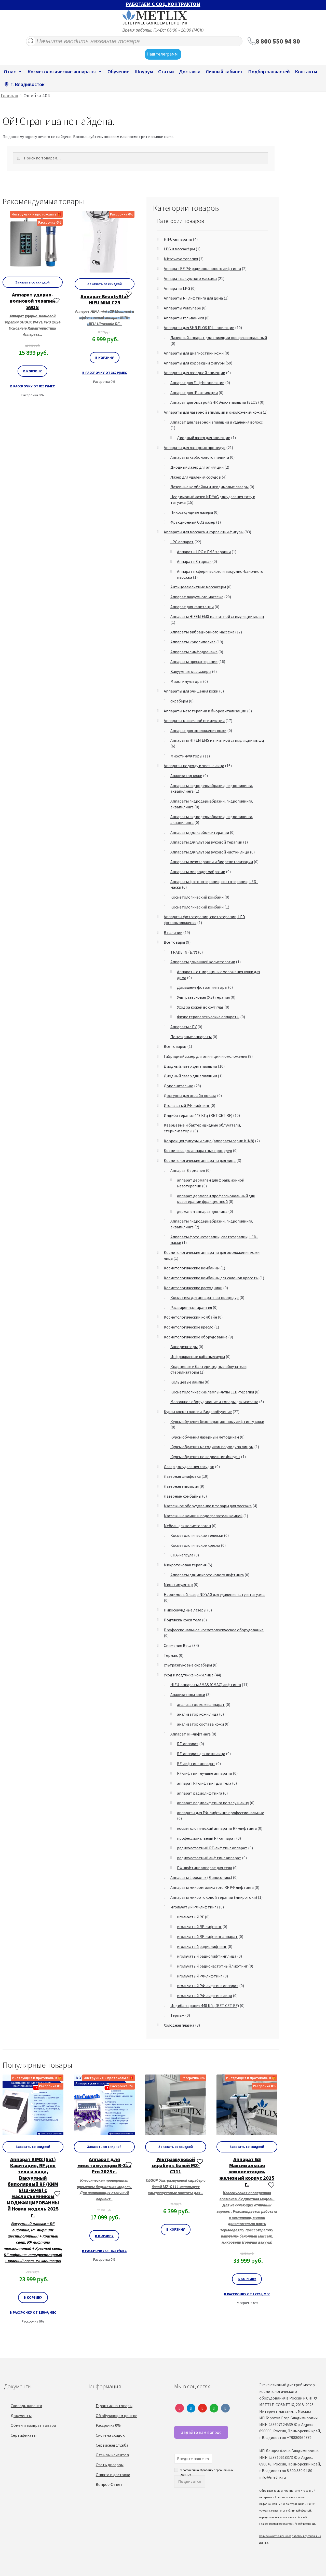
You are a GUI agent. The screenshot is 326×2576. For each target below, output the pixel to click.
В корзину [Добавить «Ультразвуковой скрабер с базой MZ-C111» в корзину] (175, 2229)
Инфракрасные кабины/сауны (197, 1356)
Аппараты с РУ (183, 1026)
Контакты (306, 71)
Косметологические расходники (193, 1287)
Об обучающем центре (116, 2415)
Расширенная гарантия (191, 1307)
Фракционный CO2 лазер (192, 522)
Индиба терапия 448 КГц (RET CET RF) (198, 1115)
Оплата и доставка (113, 2474)
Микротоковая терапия (185, 1564)
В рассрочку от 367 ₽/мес (104, 372)
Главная (9, 95)
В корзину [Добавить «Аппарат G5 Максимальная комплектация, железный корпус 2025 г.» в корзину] (247, 2278)
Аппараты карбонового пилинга (199, 457)
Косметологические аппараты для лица (200, 1160)
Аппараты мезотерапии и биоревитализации (205, 710)
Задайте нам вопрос (201, 2432)
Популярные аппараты (191, 1036)
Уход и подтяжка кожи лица (188, 1674)
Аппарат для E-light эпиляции (197, 382)
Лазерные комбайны (182, 1496)
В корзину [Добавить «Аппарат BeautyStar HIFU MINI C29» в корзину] (104, 357)
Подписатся (189, 2481)
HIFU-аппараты (178, 239)
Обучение (118, 71)
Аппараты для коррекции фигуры (194, 362)
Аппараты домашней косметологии (202, 961)
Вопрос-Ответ (109, 2484)
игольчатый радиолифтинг (202, 1946)
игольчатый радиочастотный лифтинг (212, 1966)
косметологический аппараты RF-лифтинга (217, 1828)
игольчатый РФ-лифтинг (199, 1975)
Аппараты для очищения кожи (191, 691)
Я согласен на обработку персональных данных (206, 2470)
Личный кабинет (224, 71)
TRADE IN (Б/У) (183, 952)
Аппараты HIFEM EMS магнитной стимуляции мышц (217, 616)
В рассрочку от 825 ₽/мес (32, 386)
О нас (13, 71)
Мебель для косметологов (187, 1525)
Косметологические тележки (196, 1535)
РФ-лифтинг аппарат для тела (204, 1867)
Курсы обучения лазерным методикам (204, 1437)
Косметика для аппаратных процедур (198, 1150)
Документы (21, 2415)
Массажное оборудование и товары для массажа (214, 1401)
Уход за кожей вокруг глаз (200, 1007)
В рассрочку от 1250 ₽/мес (33, 2312)
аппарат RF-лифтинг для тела (204, 1783)
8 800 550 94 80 (278, 41)
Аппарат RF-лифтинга (190, 1734)
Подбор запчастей (269, 71)
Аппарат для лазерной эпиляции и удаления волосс (216, 422)
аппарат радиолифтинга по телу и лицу (213, 1802)
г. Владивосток (27, 84)
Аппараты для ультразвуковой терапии (206, 842)
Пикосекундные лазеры (191, 512)
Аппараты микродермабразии (197, 871)
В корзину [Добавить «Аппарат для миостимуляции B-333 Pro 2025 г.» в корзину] (104, 2235)
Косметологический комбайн (197, 897)
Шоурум (143, 71)
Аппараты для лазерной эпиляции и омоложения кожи (213, 412)
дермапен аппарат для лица (202, 1211)
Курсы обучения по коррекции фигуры (205, 1456)
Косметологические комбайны (192, 1267)
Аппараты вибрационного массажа (202, 631)
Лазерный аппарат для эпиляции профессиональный (218, 337)
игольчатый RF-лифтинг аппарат (207, 1936)
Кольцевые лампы (187, 1382)
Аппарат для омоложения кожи (198, 730)
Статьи (166, 71)
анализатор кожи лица (197, 1714)
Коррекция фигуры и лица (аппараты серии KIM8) (209, 1140)
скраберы (179, 700)
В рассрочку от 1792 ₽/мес (247, 2294)
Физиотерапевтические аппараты (208, 1016)
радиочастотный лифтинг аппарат (209, 1857)
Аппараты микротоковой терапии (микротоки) (213, 1897)
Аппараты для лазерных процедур (194, 447)
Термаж (171, 1655)
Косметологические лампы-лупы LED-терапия (212, 1391)
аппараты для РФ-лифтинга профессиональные (220, 1812)
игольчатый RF (190, 1916)
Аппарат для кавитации (192, 606)
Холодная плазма (179, 2025)
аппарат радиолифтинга (199, 1793)
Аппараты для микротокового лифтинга (207, 1574)
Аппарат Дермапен (187, 1170)
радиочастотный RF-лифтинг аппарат (212, 1847)
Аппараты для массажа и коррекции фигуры (203, 531)
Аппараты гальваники (184, 317)
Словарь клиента (26, 2405)
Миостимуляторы (186, 681)
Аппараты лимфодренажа (194, 651)
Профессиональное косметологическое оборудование (214, 1629)
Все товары (174, 942)
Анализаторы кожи (187, 1694)
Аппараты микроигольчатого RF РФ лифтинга (212, 1887)
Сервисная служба (112, 2445)
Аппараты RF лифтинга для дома (193, 298)
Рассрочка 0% (108, 2425)
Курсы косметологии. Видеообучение (198, 1411)
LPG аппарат (182, 541)
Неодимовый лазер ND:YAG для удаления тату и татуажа (214, 1594)
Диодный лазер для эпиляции (203, 437)
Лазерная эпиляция (181, 1486)
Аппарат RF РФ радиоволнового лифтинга (202, 268)
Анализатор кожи (186, 775)
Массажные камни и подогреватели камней (203, 1515)
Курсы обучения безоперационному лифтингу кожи (217, 1421)
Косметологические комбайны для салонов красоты (211, 1277)
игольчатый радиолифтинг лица (206, 1956)
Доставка (189, 71)
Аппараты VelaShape (182, 307)
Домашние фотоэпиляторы (202, 987)
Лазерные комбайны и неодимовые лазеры (209, 486)
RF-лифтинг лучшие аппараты (204, 1773)
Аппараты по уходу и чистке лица (194, 765)
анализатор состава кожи (200, 1724)
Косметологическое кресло (188, 1327)
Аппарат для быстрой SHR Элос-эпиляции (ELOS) (214, 402)
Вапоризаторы (184, 1346)
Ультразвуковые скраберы (188, 1664)
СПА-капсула (181, 1554)
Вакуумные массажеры (190, 671)
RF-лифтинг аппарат (196, 1763)
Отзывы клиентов (112, 2454)
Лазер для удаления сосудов (195, 477)
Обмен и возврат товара (33, 2425)
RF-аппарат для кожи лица (201, 1753)
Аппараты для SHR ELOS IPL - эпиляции (199, 327)
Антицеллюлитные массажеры (198, 586)
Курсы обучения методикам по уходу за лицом (211, 1446)
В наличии (173, 932)
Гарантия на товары (114, 2405)
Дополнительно (178, 1085)
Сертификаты (23, 2435)
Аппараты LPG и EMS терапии (204, 551)
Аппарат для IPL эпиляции (194, 392)
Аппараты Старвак (194, 561)
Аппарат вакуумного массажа (190, 278)
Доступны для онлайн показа (190, 1095)
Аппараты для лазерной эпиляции (194, 372)
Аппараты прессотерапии (194, 661)
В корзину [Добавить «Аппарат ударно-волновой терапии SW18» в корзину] (32, 371)
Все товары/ (175, 1046)
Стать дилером (110, 2464)
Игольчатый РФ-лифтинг (187, 1105)
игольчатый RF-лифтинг (199, 1926)
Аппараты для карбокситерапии (199, 832)
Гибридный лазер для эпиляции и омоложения (205, 1056)
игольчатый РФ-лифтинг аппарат (207, 1985)
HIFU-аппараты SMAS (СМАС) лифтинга (205, 1684)
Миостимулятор (178, 1584)
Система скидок (110, 2435)
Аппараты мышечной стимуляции (194, 720)
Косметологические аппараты (65, 71)
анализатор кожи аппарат (201, 1704)
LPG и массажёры (179, 248)
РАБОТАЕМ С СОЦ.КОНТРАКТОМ (163, 4)
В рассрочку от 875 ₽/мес (104, 2250)
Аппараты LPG (177, 288)
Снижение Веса (177, 1645)
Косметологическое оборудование (195, 1336)
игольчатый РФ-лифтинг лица (204, 1995)
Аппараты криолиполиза (192, 641)
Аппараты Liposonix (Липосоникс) (201, 1877)
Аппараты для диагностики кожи (194, 353)
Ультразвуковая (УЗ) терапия (203, 997)
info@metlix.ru (272, 2477)
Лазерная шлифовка (182, 1476)
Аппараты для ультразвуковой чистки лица (209, 852)
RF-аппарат (187, 1743)
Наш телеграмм (163, 54)
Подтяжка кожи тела (182, 1619)
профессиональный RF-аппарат (206, 1838)
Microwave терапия (181, 258)
